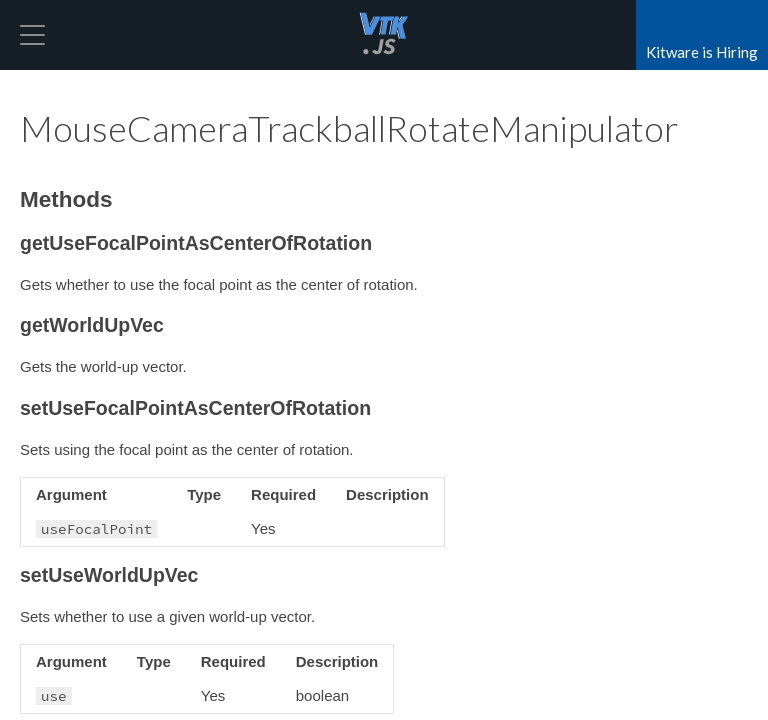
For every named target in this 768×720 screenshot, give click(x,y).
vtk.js (384, 35)
